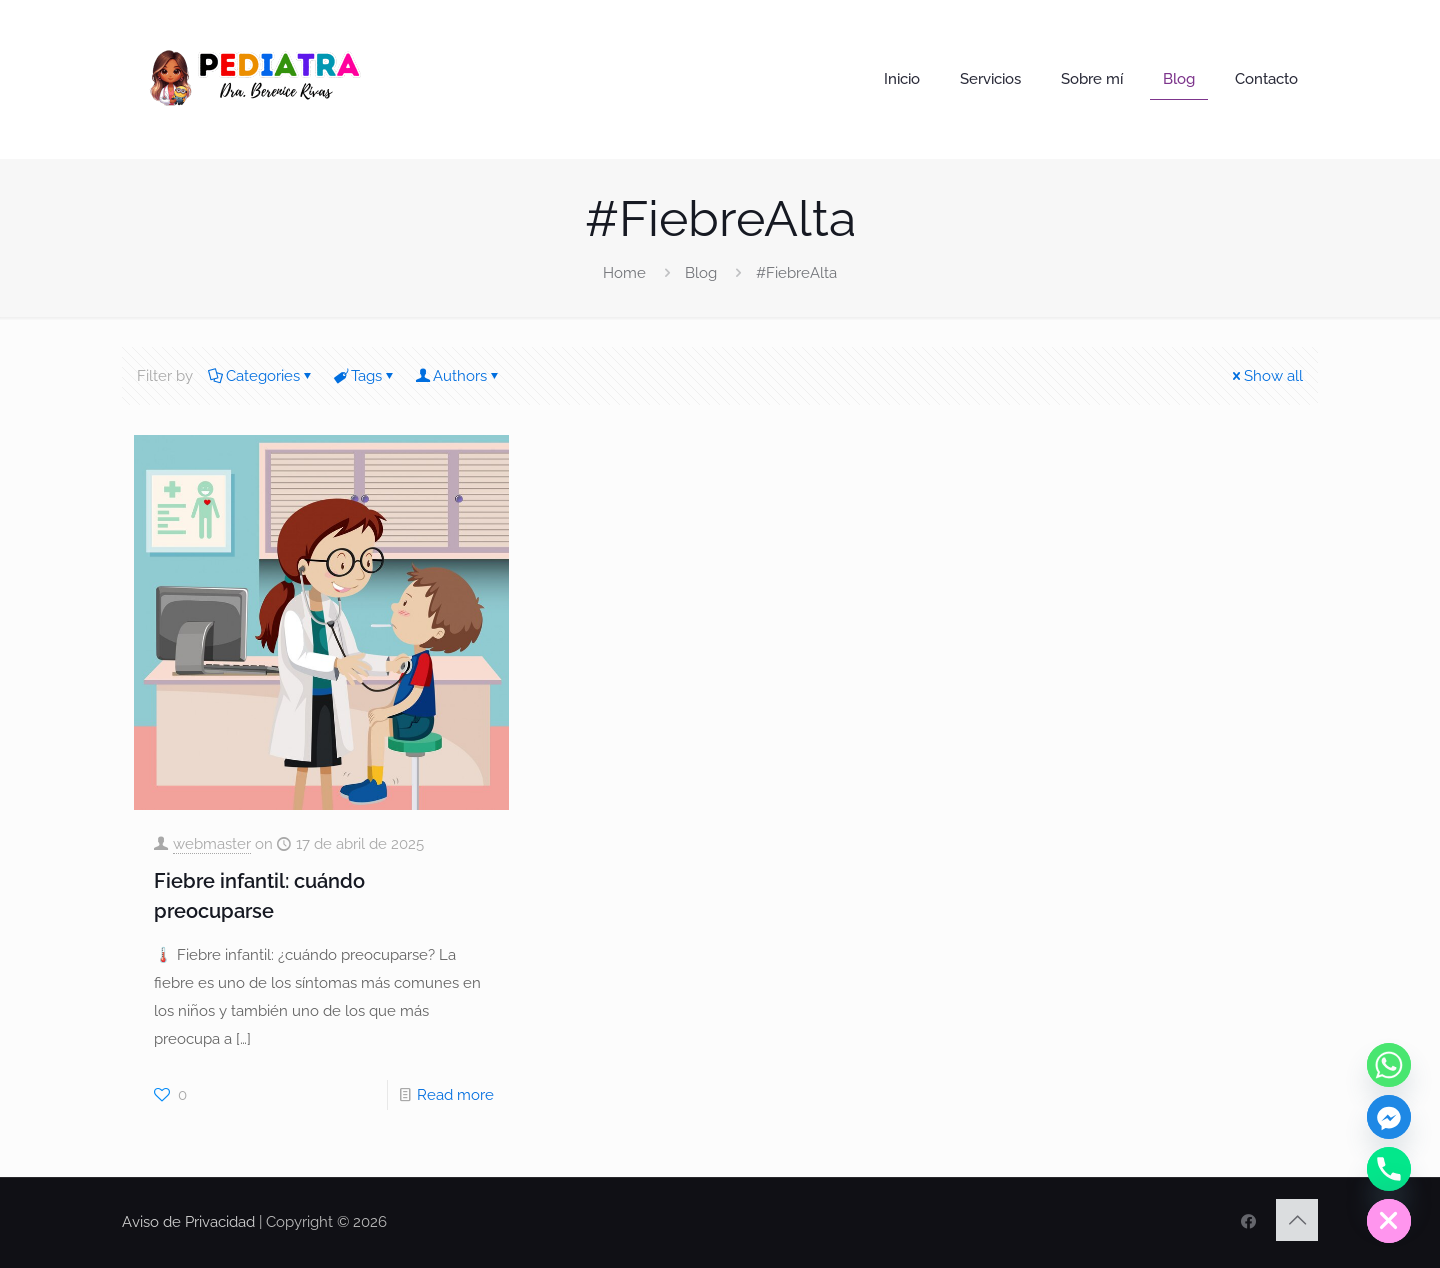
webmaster (212, 844)
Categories (261, 376)
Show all (1266, 376)
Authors (458, 376)
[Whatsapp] (1389, 1065)
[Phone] (1389, 1169)
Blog (701, 273)
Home (624, 273)
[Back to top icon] (1297, 1220)
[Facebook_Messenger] (1389, 1117)
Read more (455, 1095)
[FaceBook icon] (1248, 1222)
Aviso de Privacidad (188, 1222)
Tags (365, 376)
